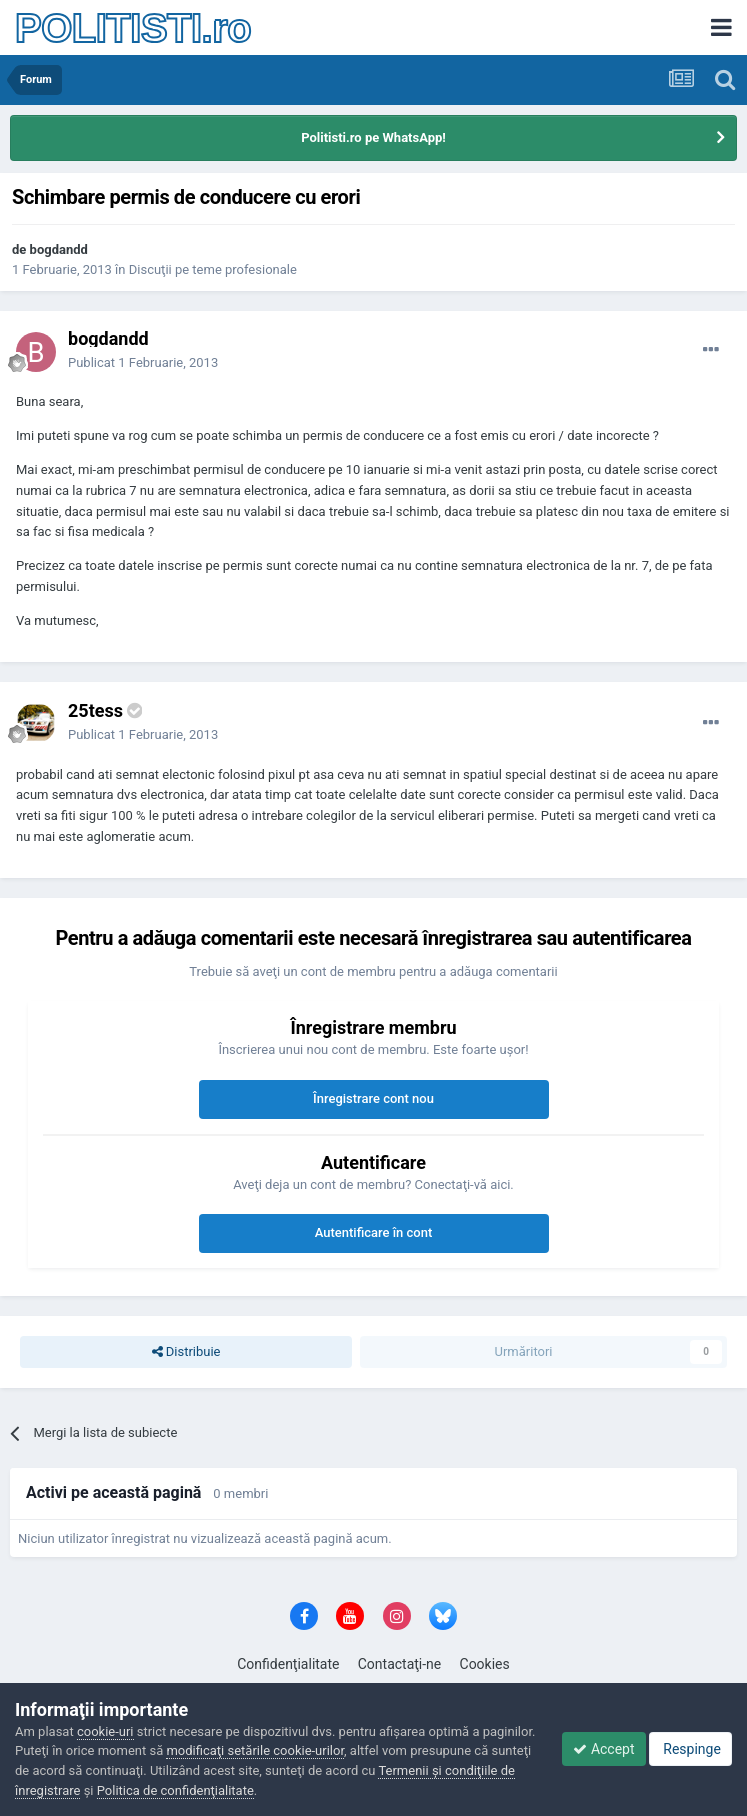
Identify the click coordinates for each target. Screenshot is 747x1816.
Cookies (485, 1664)
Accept (603, 1749)
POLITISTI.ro (133, 28)
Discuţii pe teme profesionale (213, 269)
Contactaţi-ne (400, 1664)
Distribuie (186, 1352)
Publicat (143, 362)
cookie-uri (105, 1731)
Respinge (690, 1749)
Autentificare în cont (374, 1232)
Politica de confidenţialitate (175, 1790)
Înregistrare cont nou (373, 1098)
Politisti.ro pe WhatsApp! (373, 137)
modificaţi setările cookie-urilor (255, 1750)
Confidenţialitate (288, 1664)
